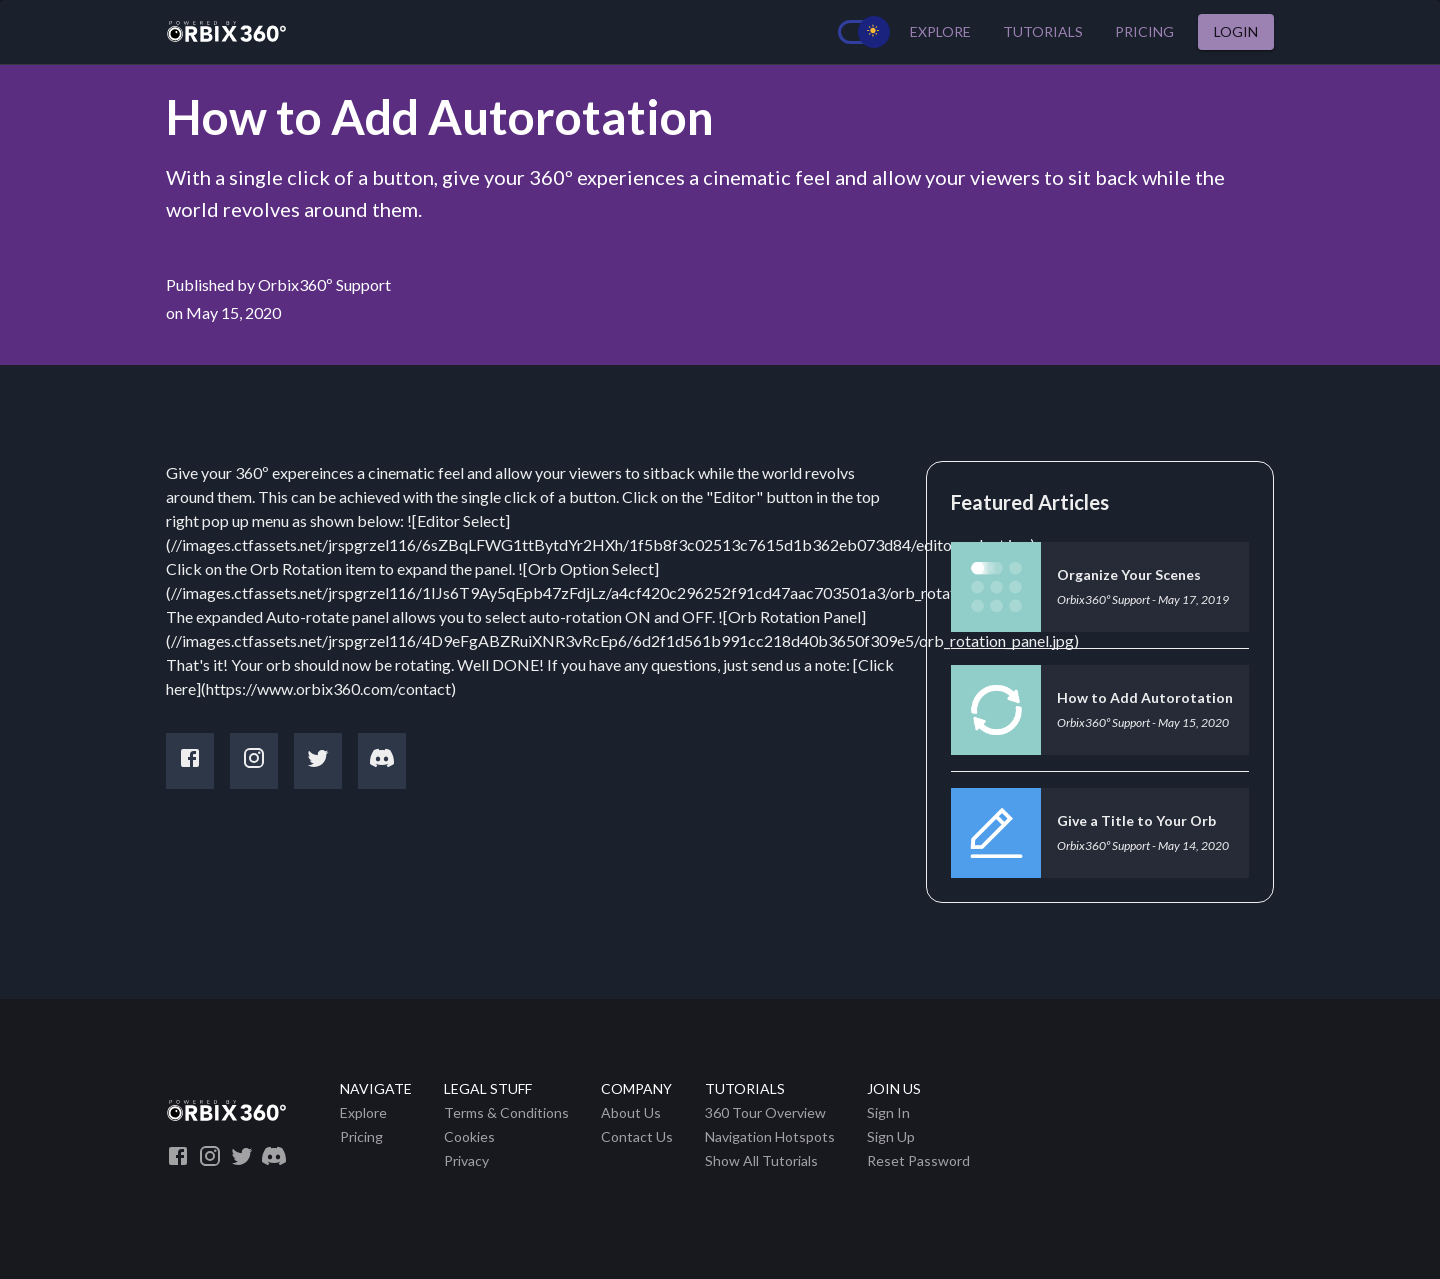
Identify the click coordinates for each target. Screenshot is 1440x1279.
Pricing (1144, 32)
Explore (940, 32)
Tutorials (1043, 32)
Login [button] (1236, 32)
